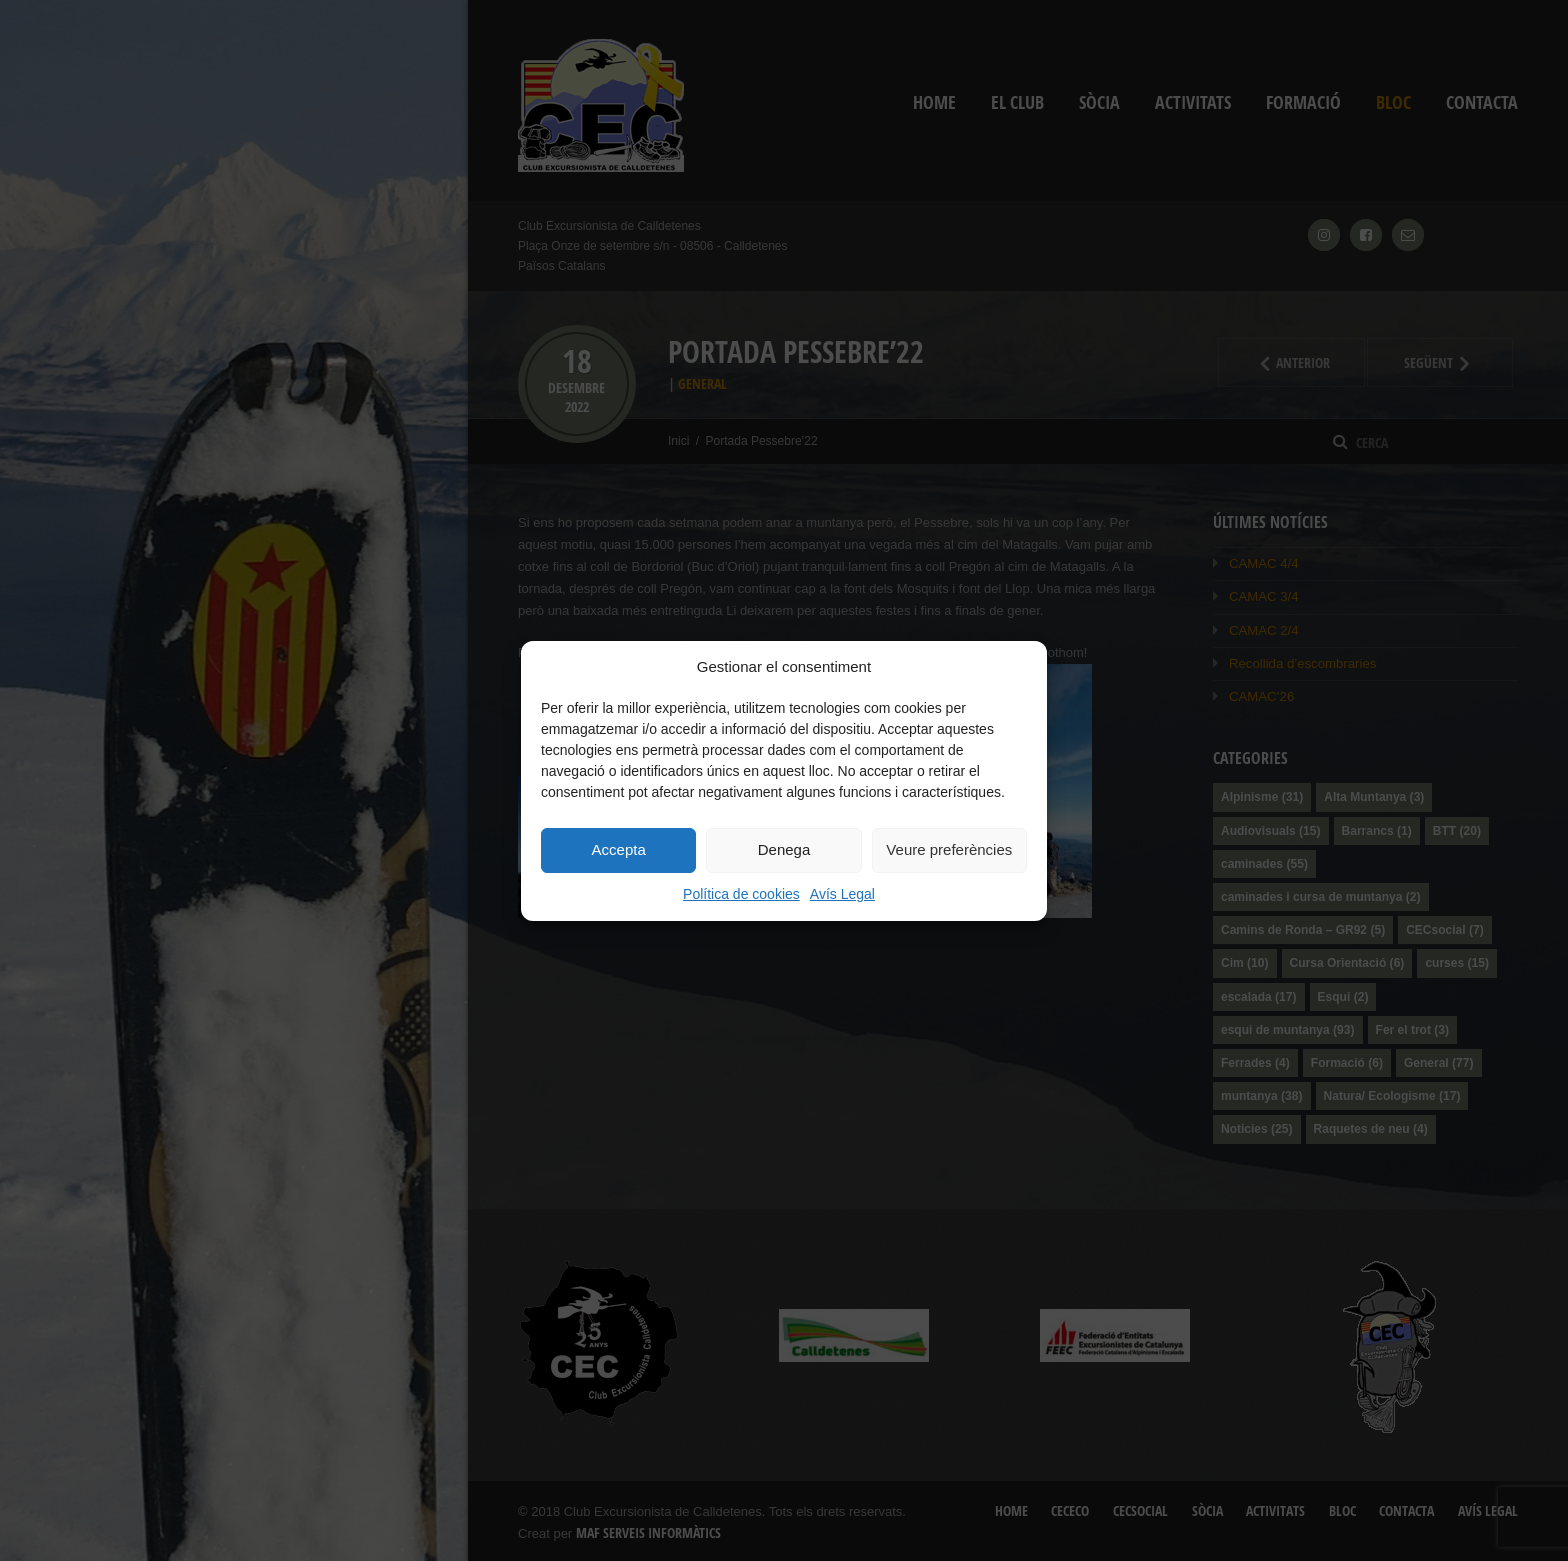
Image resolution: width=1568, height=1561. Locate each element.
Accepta (619, 849)
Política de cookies (741, 894)
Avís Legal (842, 894)
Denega (784, 849)
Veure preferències (949, 849)
